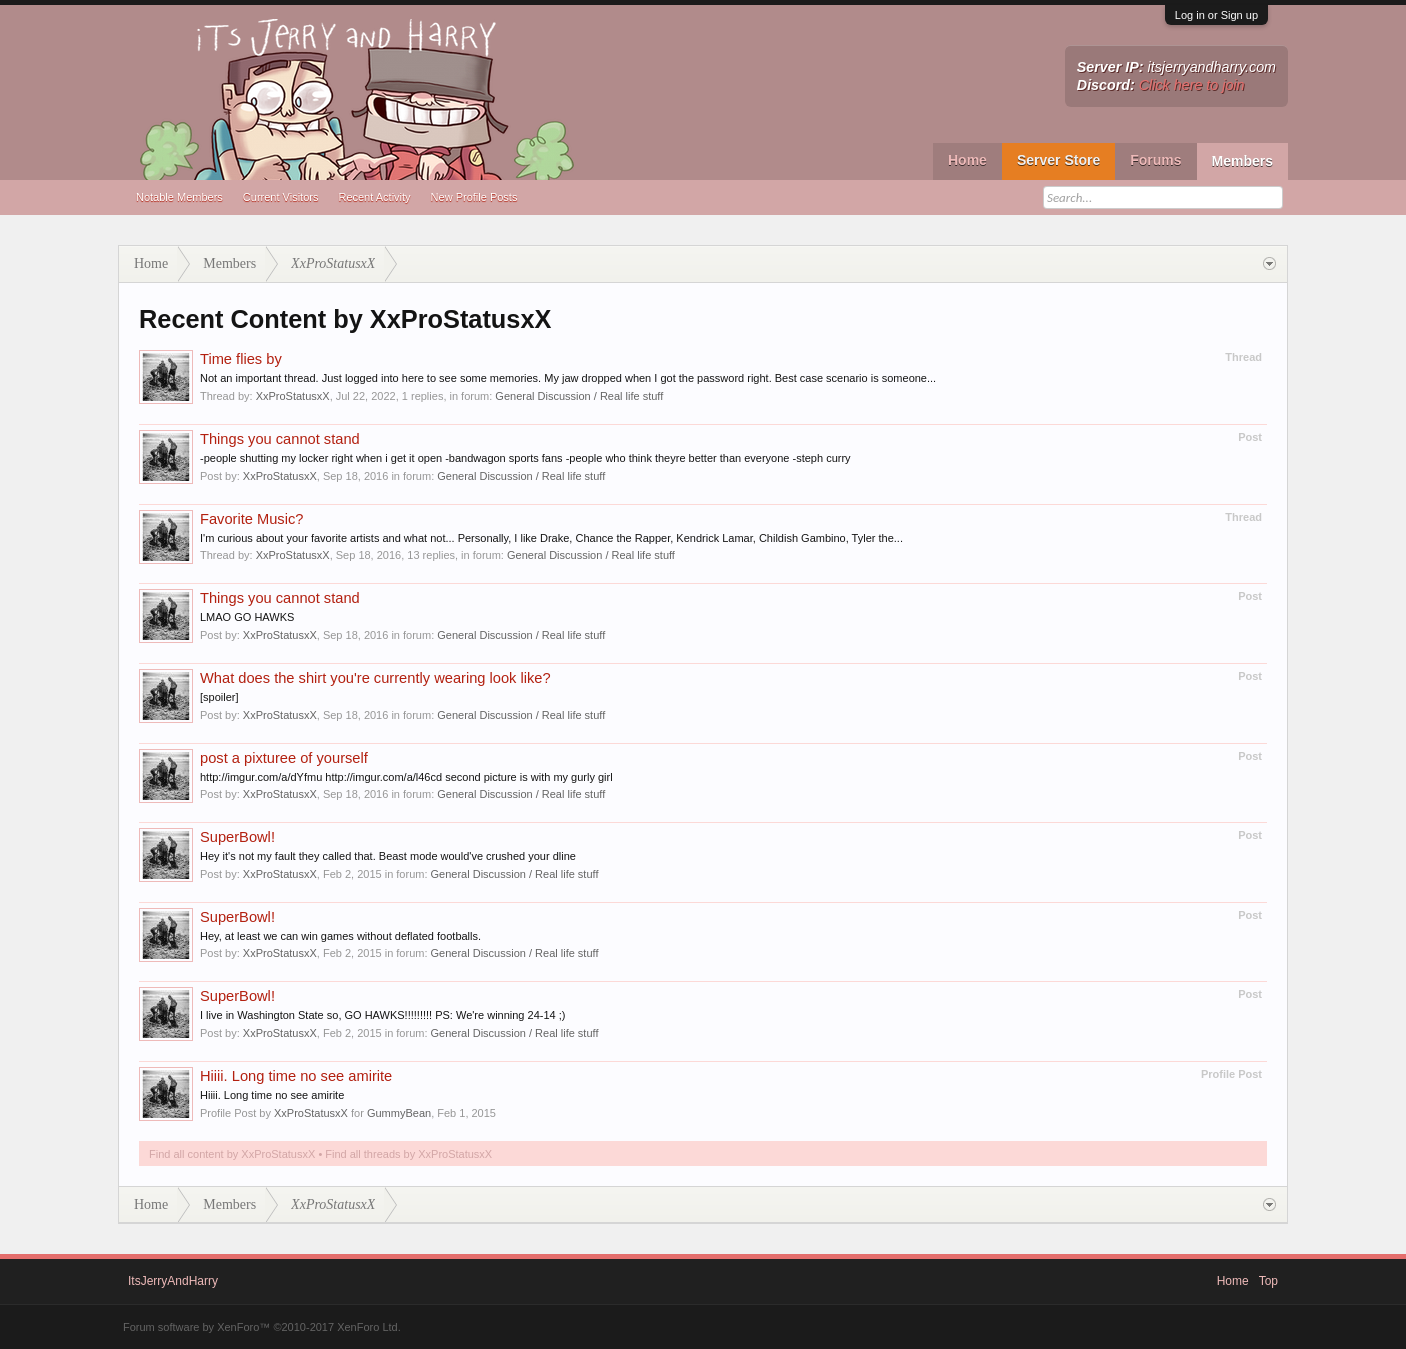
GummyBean (399, 1113)
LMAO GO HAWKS (247, 617)
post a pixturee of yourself (284, 758)
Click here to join (1192, 85)
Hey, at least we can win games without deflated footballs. (340, 936)
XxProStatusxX (293, 396)
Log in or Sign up (1216, 15)
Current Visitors (281, 197)
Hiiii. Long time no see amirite (296, 1076)
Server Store (1058, 160)
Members (1242, 161)
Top (1268, 1281)
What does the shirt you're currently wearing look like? (375, 678)
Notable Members (179, 197)
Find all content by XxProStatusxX (232, 1154)
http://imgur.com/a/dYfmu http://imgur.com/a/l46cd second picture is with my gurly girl (406, 777)
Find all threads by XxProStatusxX (408, 1154)
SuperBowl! (237, 837)
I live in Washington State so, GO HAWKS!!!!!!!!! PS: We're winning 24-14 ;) (382, 1015)
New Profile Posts (474, 197)
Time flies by (241, 359)
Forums (1155, 160)
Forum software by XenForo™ (262, 1327)
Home (967, 160)
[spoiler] (219, 697)
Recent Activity (374, 197)
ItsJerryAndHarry (173, 1281)
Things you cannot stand (280, 439)
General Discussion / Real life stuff (579, 396)
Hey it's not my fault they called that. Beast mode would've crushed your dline (388, 856)
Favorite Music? (251, 519)
